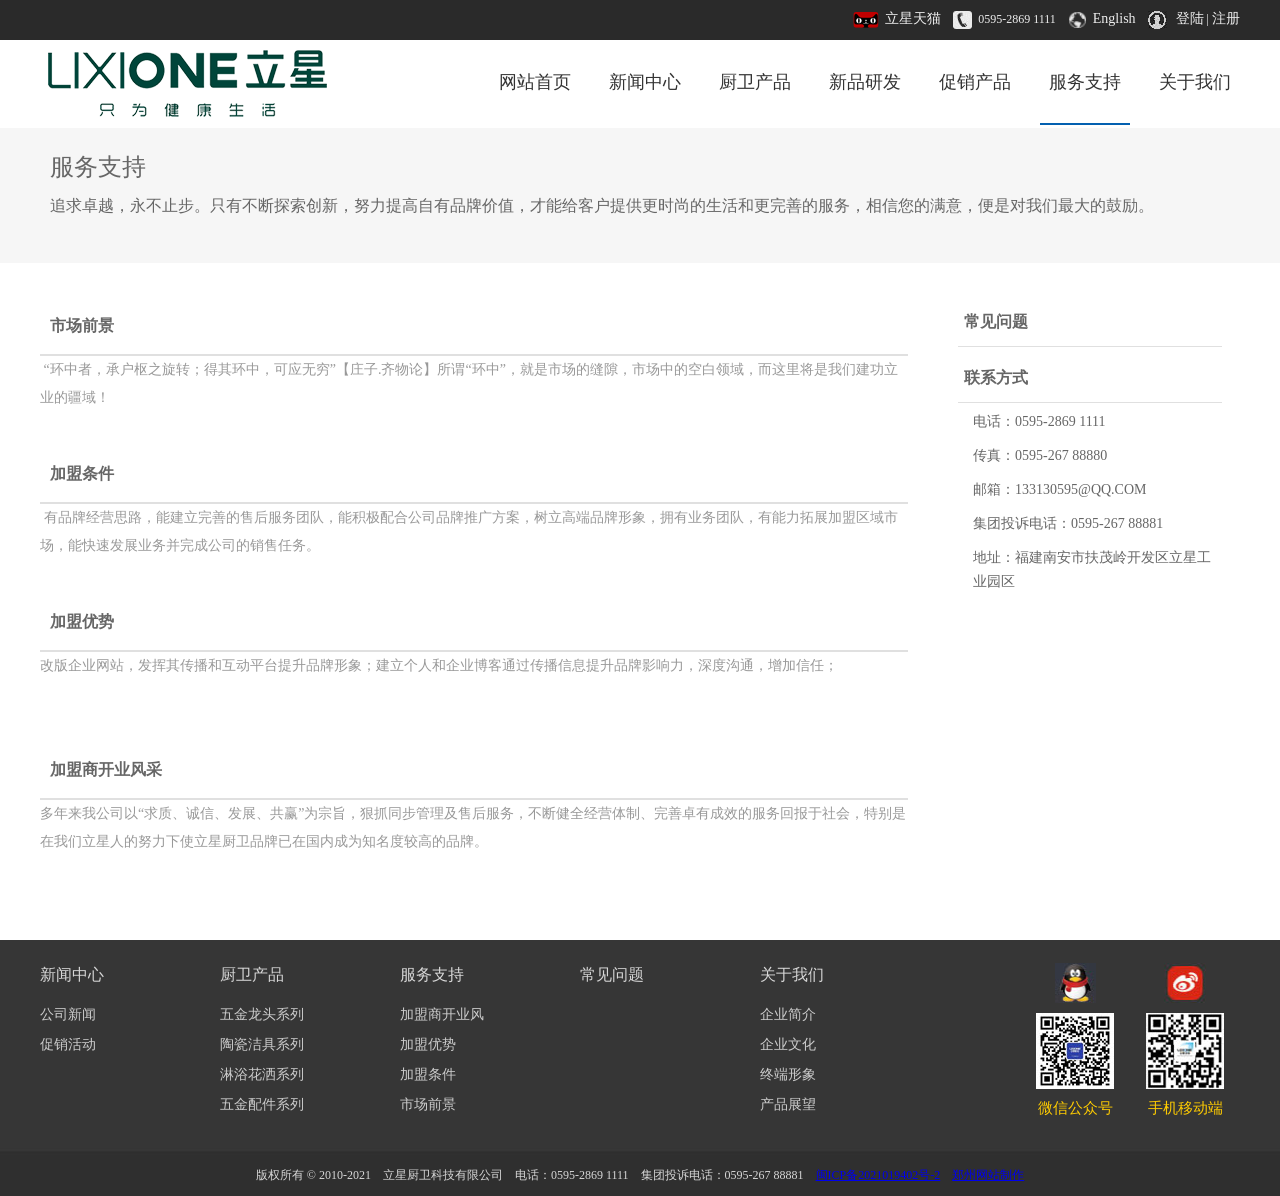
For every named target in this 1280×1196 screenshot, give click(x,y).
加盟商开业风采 (106, 769)
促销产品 (975, 82)
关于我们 (1195, 82)
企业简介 (788, 1014)
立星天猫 (913, 18)
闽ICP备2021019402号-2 (878, 1175)
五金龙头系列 (262, 1014)
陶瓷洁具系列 (262, 1044)
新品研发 (865, 82)
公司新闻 (68, 1014)
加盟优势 (82, 621)
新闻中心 (645, 82)
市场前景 (82, 325)
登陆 (1190, 18)
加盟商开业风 (442, 1014)
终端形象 (788, 1074)
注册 (1226, 18)
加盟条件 (82, 473)
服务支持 (1085, 82)
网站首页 (535, 82)
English (1114, 18)
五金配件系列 (262, 1104)
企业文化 (788, 1044)
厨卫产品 (755, 82)
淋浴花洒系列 (262, 1074)
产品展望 (788, 1104)
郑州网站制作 (988, 1175)
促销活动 (68, 1044)
